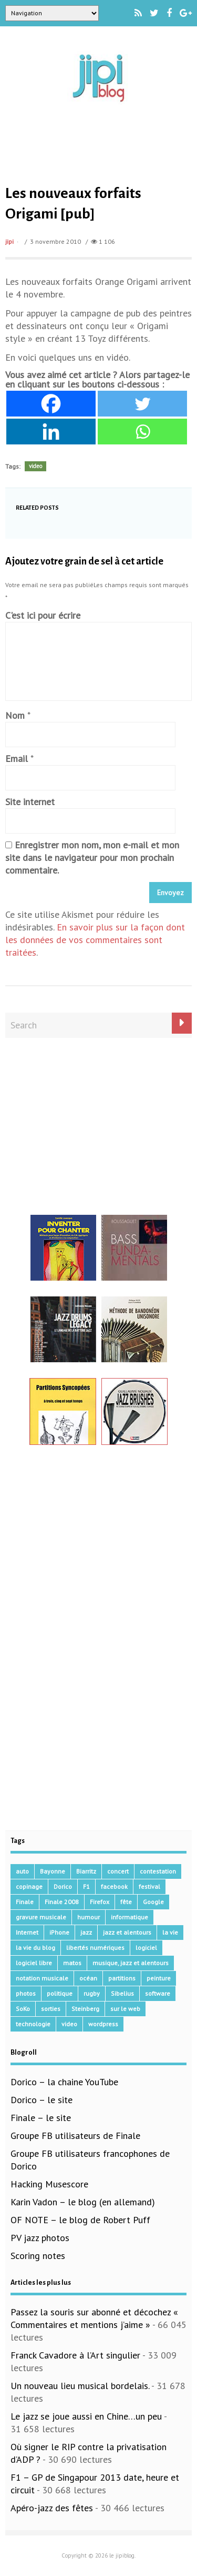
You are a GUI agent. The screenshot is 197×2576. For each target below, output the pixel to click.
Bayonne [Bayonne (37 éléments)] (52, 1871)
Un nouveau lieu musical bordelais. (80, 2386)
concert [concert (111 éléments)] (118, 1871)
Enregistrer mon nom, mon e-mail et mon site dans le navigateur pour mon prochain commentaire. (92, 857)
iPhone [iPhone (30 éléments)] (59, 1932)
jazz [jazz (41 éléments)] (86, 1932)
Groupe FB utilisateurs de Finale (75, 2135)
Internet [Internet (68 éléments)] (27, 1932)
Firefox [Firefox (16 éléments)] (99, 1902)
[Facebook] (51, 404)
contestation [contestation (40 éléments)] (158, 1871)
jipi (9, 241)
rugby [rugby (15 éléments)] (92, 1993)
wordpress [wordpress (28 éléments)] (103, 2024)
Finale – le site (41, 2118)
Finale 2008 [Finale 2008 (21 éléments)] (62, 1902)
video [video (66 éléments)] (69, 2024)
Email (16, 758)
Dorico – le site (41, 2100)
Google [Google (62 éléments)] (153, 1902)
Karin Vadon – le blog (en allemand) (83, 2202)
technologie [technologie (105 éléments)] (33, 2024)
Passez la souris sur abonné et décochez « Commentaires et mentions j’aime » (94, 2318)
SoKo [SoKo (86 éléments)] (23, 2009)
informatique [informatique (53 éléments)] (129, 1917)
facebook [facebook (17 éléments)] (114, 1886)
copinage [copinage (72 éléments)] (29, 1886)
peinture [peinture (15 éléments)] (159, 1978)
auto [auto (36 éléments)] (22, 1871)
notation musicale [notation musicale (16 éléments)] (42, 1978)
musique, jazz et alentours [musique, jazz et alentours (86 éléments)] (130, 1963)
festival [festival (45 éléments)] (149, 1886)
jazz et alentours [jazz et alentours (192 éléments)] (127, 1932)
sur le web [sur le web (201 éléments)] (125, 2009)
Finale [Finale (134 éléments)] (25, 1902)
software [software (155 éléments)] (157, 1993)
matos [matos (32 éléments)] (72, 1963)
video (35, 466)
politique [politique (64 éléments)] (59, 1993)
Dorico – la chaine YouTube (64, 2082)
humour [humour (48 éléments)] (88, 1917)
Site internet (30, 802)
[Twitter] (142, 404)
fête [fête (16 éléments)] (126, 1902)
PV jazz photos (40, 2238)
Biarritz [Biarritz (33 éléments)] (86, 1871)
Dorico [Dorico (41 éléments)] (63, 1886)
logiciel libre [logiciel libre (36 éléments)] (34, 1963)
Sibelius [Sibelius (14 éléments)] (122, 1993)
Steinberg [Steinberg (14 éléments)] (85, 2009)
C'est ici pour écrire (42, 615)
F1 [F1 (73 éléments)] (86, 1886)
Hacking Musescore (49, 2184)
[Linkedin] (51, 431)
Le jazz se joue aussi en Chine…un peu (86, 2416)
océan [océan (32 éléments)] (88, 1978)
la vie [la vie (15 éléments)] (170, 1932)
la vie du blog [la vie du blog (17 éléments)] (35, 1947)
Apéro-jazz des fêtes (52, 2508)
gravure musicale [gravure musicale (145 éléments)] (41, 1917)
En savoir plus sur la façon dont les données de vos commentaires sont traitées (95, 939)
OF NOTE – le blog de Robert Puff (80, 2220)
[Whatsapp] (142, 431)
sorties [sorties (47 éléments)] (50, 2009)
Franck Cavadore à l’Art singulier (75, 2355)
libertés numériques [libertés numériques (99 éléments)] (95, 1947)
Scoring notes (38, 2256)
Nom (15, 715)
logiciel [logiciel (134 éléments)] (146, 1947)
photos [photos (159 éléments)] (26, 1993)
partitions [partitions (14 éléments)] (122, 1978)
